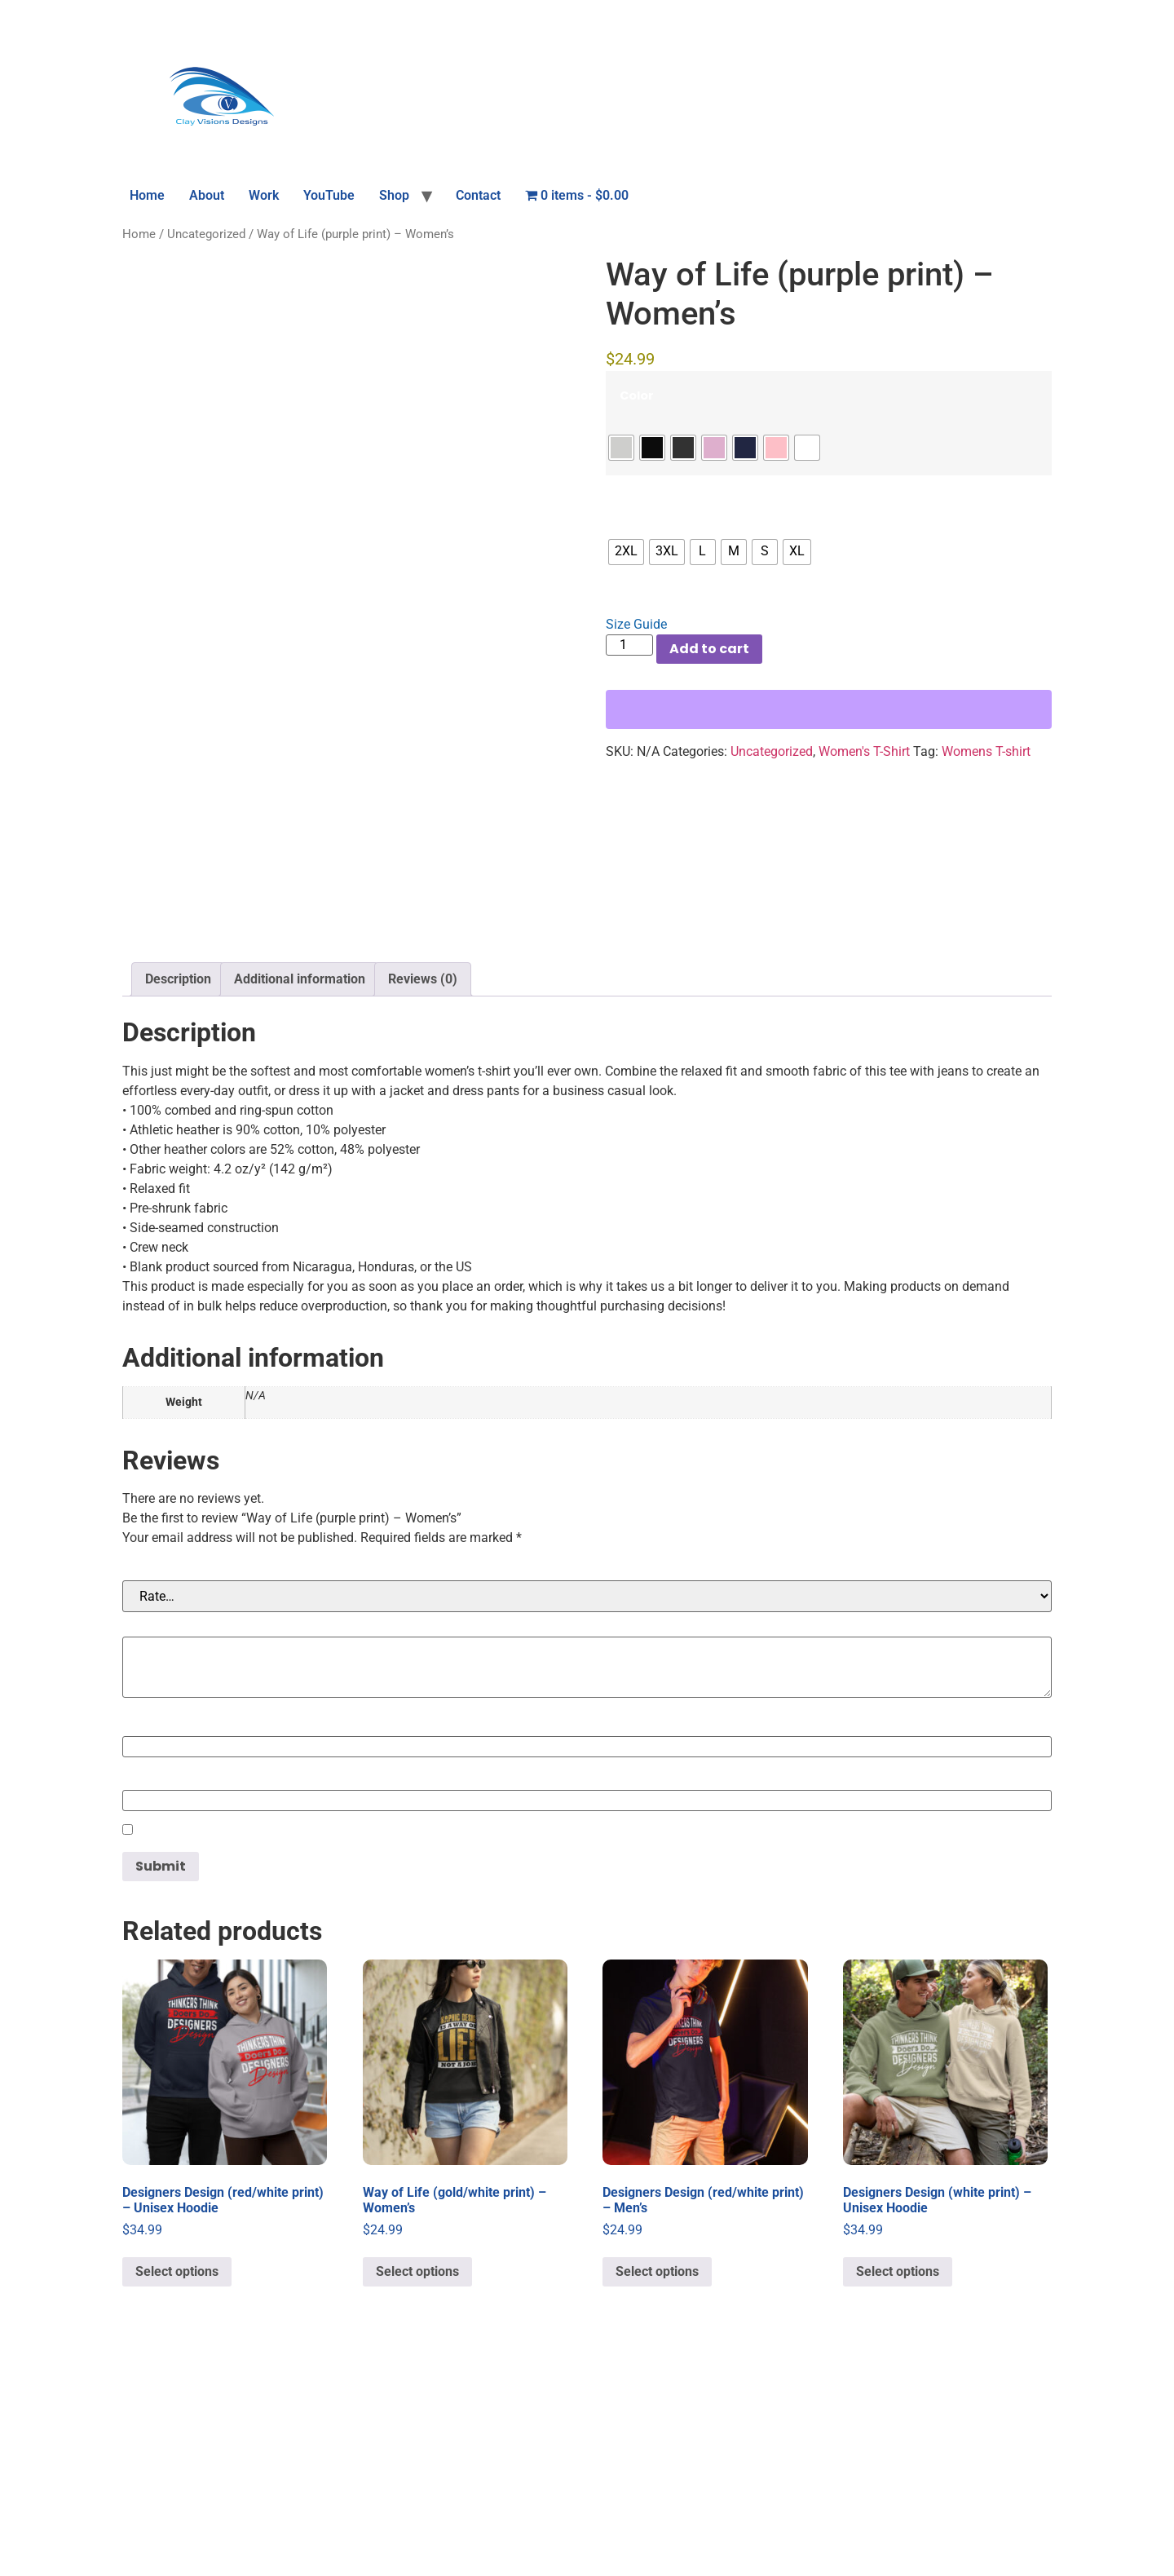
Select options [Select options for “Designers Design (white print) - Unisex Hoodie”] (897, 2483)
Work (264, 195)
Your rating (162, 1779)
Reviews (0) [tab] (422, 1190)
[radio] (621, 447)
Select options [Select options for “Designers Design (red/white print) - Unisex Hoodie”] (176, 2483)
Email (144, 1989)
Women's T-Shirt (864, 751)
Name (146, 1935)
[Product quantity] (629, 645)
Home (147, 195)
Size (632, 500)
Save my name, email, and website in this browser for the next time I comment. (389, 2043)
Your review (164, 1836)
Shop (394, 195)
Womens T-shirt (986, 751)
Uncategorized (206, 234)
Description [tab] (178, 1190)
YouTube (329, 195)
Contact (478, 195)
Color (637, 395)
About (206, 195)
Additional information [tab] (299, 1190)
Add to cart (709, 648)
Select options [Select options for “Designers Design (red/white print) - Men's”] (657, 2483)
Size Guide (636, 624)
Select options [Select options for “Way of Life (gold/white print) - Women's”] (417, 2483)
